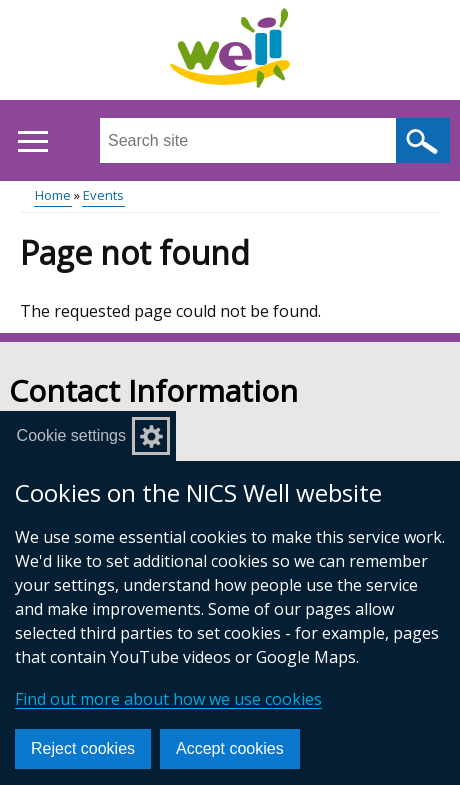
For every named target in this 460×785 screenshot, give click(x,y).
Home (53, 195)
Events (103, 195)
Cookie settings (71, 435)
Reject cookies (83, 748)
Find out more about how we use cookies (168, 699)
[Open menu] (32, 141)
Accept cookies (230, 748)
